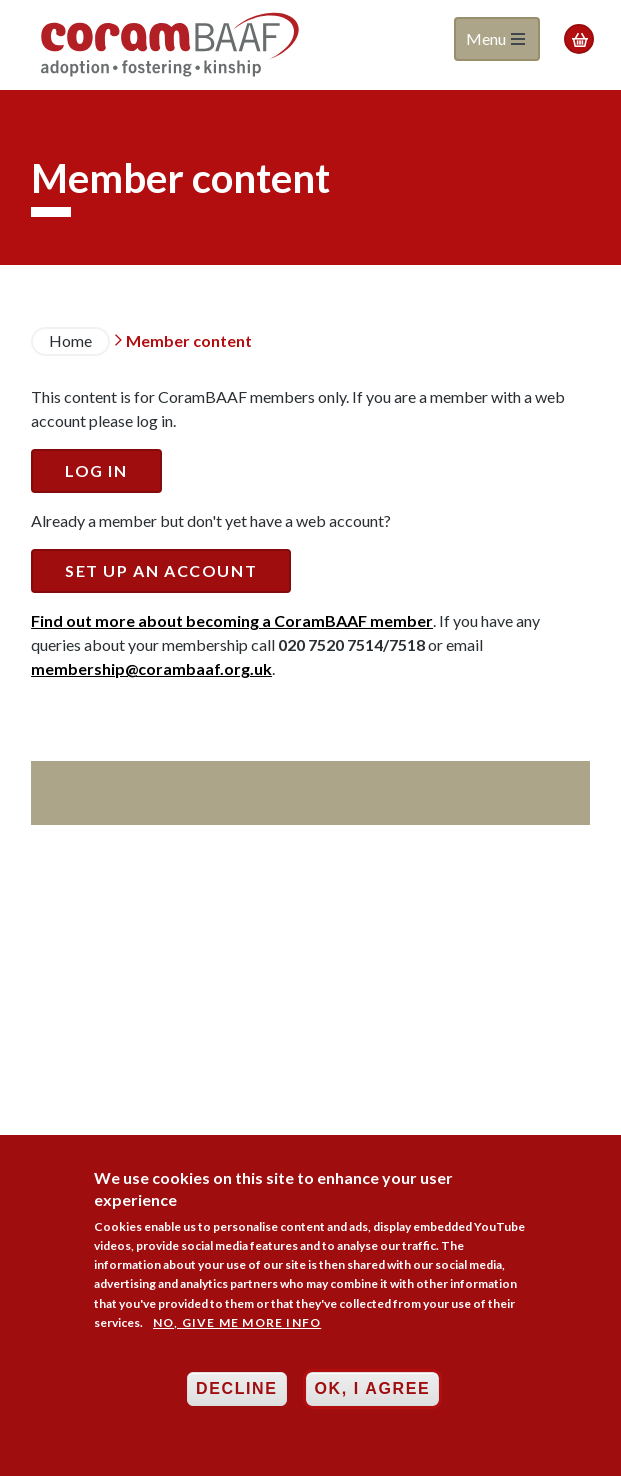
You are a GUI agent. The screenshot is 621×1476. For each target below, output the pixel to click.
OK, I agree (373, 1389)
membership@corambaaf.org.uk (151, 668)
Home (70, 340)
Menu (495, 38)
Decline (236, 1389)
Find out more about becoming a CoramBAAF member (232, 620)
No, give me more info (237, 1322)
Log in (96, 470)
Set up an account (161, 570)
